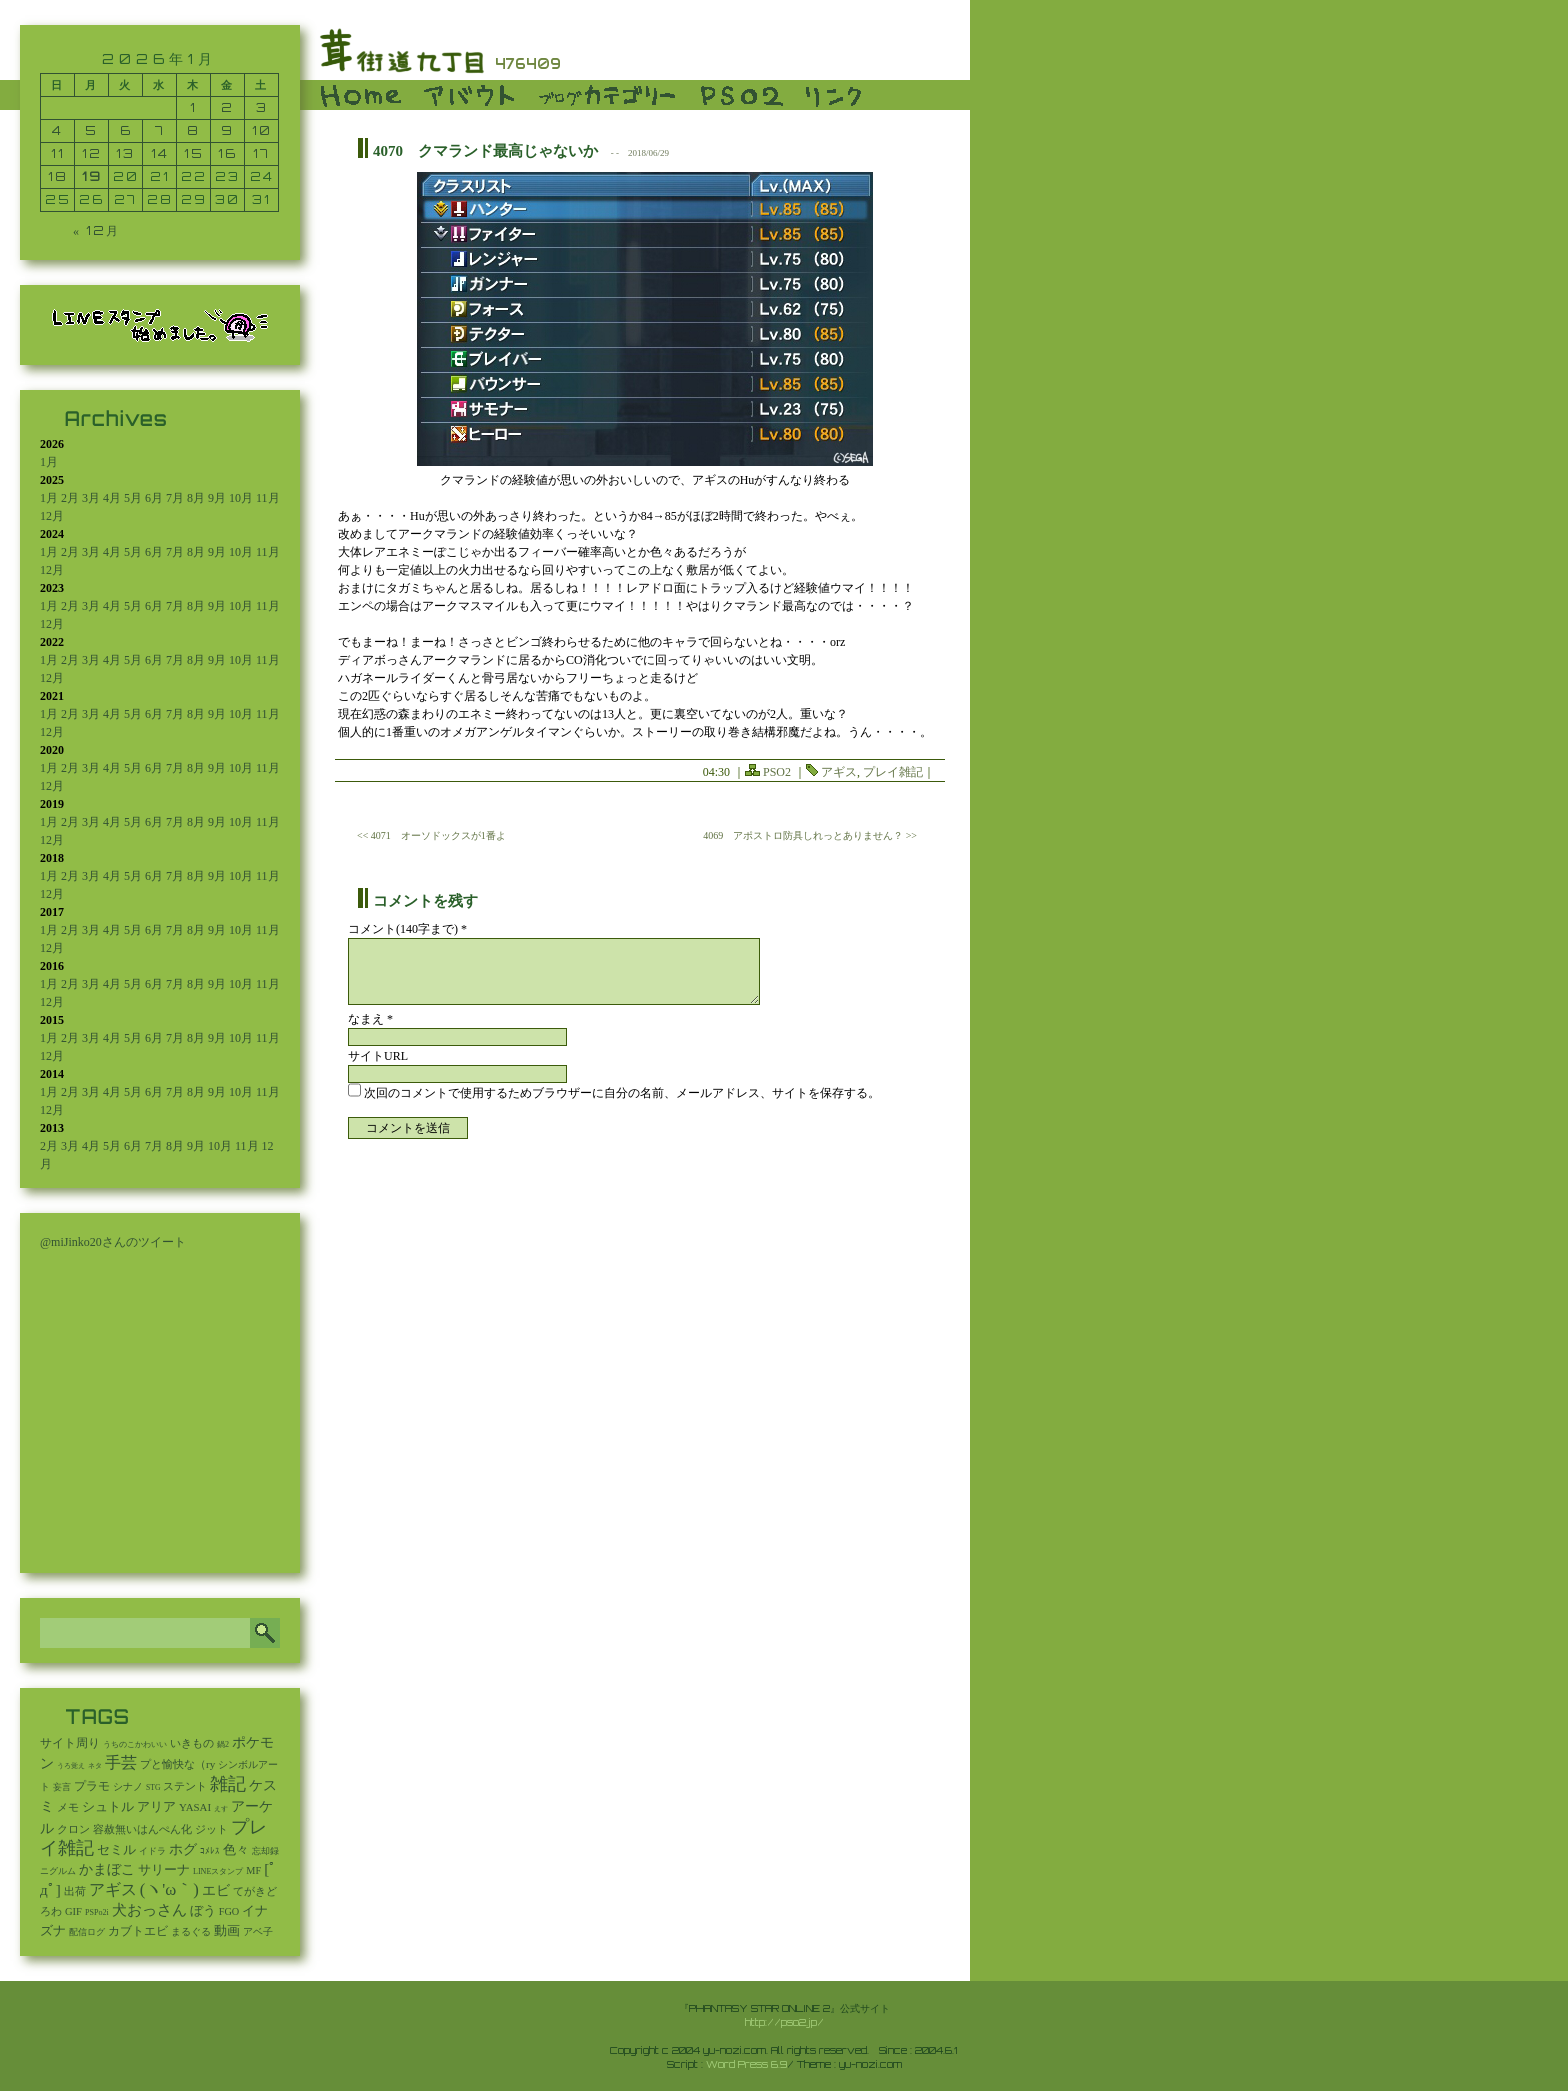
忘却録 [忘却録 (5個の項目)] (265, 1851)
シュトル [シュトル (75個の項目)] (108, 1807)
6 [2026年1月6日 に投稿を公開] (126, 130)
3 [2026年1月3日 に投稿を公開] (262, 107)
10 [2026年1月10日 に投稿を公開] (262, 130)
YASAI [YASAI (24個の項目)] (195, 1807)
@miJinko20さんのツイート (113, 1242)
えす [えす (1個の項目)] (221, 1809)
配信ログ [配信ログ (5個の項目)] (87, 1932)
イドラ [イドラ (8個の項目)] (152, 1851)
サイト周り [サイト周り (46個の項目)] (70, 1743)
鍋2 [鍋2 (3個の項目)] (223, 1744)
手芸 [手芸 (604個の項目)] (121, 1762)
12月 (52, 516)
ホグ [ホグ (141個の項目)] (183, 1849)
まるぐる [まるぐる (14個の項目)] (191, 1931)
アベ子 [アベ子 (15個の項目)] (258, 1931)
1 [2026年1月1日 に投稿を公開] (193, 107)
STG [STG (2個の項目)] (153, 1787)
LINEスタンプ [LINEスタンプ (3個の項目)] (218, 1871)
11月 (268, 498)
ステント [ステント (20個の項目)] (185, 1786)
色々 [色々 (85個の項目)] (236, 1850)
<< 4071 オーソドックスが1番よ (431, 835)
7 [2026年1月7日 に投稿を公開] (160, 130)
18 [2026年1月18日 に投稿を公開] (58, 176)
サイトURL (378, 1056)
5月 (133, 498)
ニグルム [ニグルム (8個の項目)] (58, 1871)
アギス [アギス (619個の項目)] (113, 1889)
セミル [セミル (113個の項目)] (116, 1849)
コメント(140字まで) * (407, 929)
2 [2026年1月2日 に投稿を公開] (227, 107)
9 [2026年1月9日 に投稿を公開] (227, 130)
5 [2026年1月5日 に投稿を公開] (91, 130)
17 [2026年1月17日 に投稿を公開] (261, 153)
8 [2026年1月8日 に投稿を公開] (193, 130)
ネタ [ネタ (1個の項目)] (95, 1766)
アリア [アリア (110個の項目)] (156, 1806)
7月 (175, 498)
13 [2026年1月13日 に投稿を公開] (125, 153)
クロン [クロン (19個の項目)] (73, 1829)
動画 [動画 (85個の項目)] (227, 1931)
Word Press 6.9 (746, 2064)
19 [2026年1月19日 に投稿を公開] (92, 176)
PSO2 (777, 772)
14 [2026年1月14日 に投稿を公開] (160, 153)
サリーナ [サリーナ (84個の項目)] (164, 1870)
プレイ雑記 (893, 772)
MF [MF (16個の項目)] (253, 1870)
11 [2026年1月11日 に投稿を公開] (58, 153)
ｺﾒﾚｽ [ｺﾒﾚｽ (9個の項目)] (210, 1851)
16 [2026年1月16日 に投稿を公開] (227, 153)
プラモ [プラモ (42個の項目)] (92, 1786)
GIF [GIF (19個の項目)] (73, 1911)
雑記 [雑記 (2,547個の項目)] (228, 1784)
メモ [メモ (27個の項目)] (68, 1807)
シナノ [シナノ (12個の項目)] (128, 1786)
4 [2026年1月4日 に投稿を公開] (57, 130)
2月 (70, 498)
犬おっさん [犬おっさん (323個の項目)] (149, 1910)
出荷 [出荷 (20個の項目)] (75, 1891)
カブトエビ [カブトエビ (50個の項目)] (138, 1931)
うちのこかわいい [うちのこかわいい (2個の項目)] (135, 1744)
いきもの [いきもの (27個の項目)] (192, 1743)
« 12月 (96, 230)
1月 (49, 462)
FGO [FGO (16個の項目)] (229, 1911)
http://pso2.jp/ (784, 2022)
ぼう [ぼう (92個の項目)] (203, 1911)
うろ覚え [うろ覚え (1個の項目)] (71, 1766)
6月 (154, 498)
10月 (241, 498)
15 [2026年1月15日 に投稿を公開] (194, 153)
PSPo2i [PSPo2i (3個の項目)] (97, 1912)
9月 (217, 498)
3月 (91, 498)
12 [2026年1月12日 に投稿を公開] (92, 153)
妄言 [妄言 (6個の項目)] (62, 1787)
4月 (112, 498)
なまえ (370, 1019)
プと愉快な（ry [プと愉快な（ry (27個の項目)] (177, 1764)
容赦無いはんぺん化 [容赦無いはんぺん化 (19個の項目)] (142, 1829)
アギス (839, 772)
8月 (196, 498)
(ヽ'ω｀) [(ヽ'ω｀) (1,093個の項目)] (169, 1889)
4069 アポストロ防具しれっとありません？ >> (810, 835)
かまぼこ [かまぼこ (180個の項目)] (107, 1869)
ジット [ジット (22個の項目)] (211, 1829)
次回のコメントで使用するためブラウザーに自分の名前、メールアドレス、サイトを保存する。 (622, 1093)
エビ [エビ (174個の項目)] (216, 1890)
